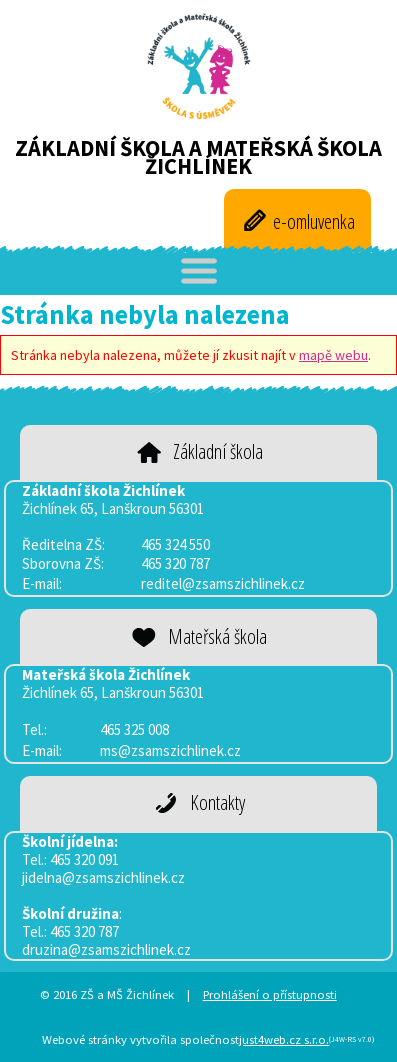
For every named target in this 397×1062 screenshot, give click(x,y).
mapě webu (333, 355)
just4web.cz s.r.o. (284, 1039)
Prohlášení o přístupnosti (270, 994)
